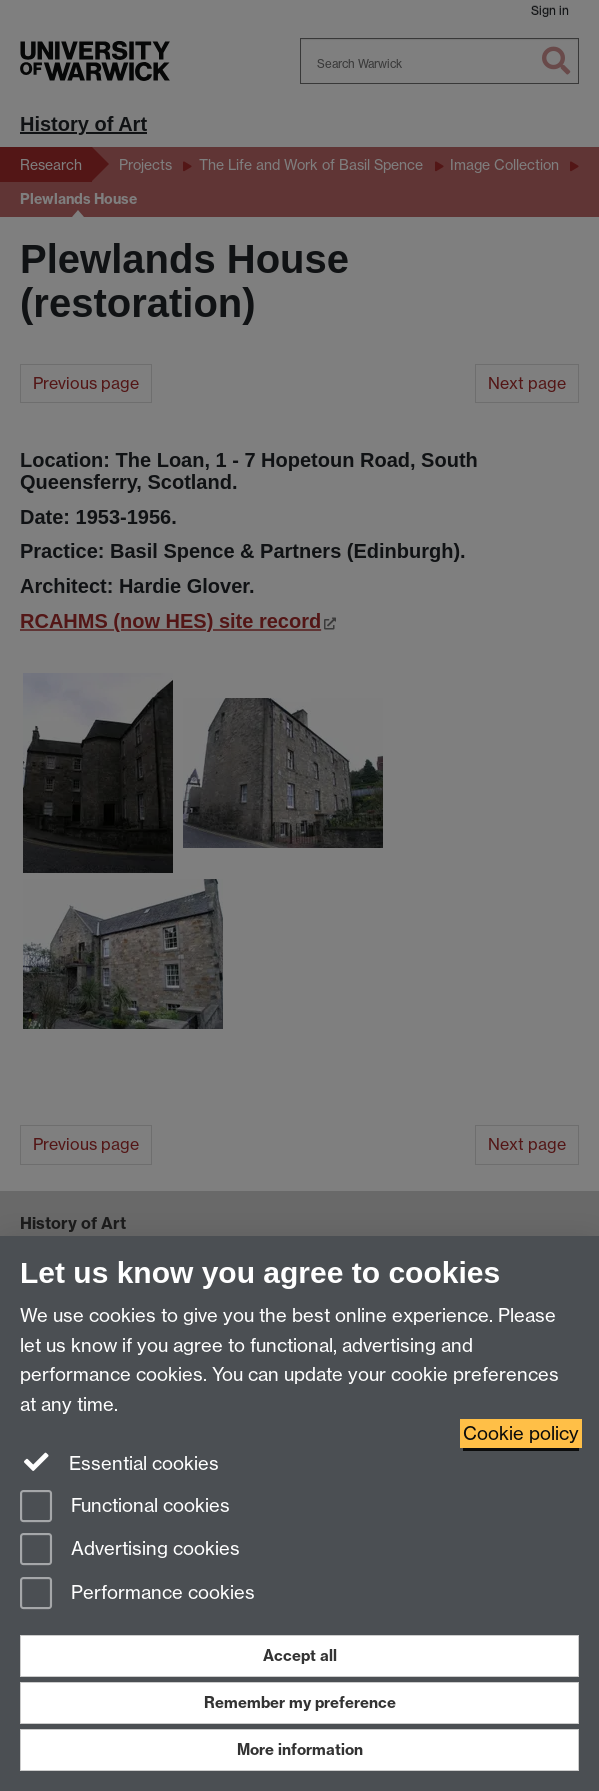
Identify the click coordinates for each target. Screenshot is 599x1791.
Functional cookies (125, 1507)
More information (300, 1749)
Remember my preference (300, 1702)
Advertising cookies (130, 1550)
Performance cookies (137, 1594)
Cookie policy (521, 1433)
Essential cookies (119, 1462)
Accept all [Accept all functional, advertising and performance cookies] (300, 1655)
